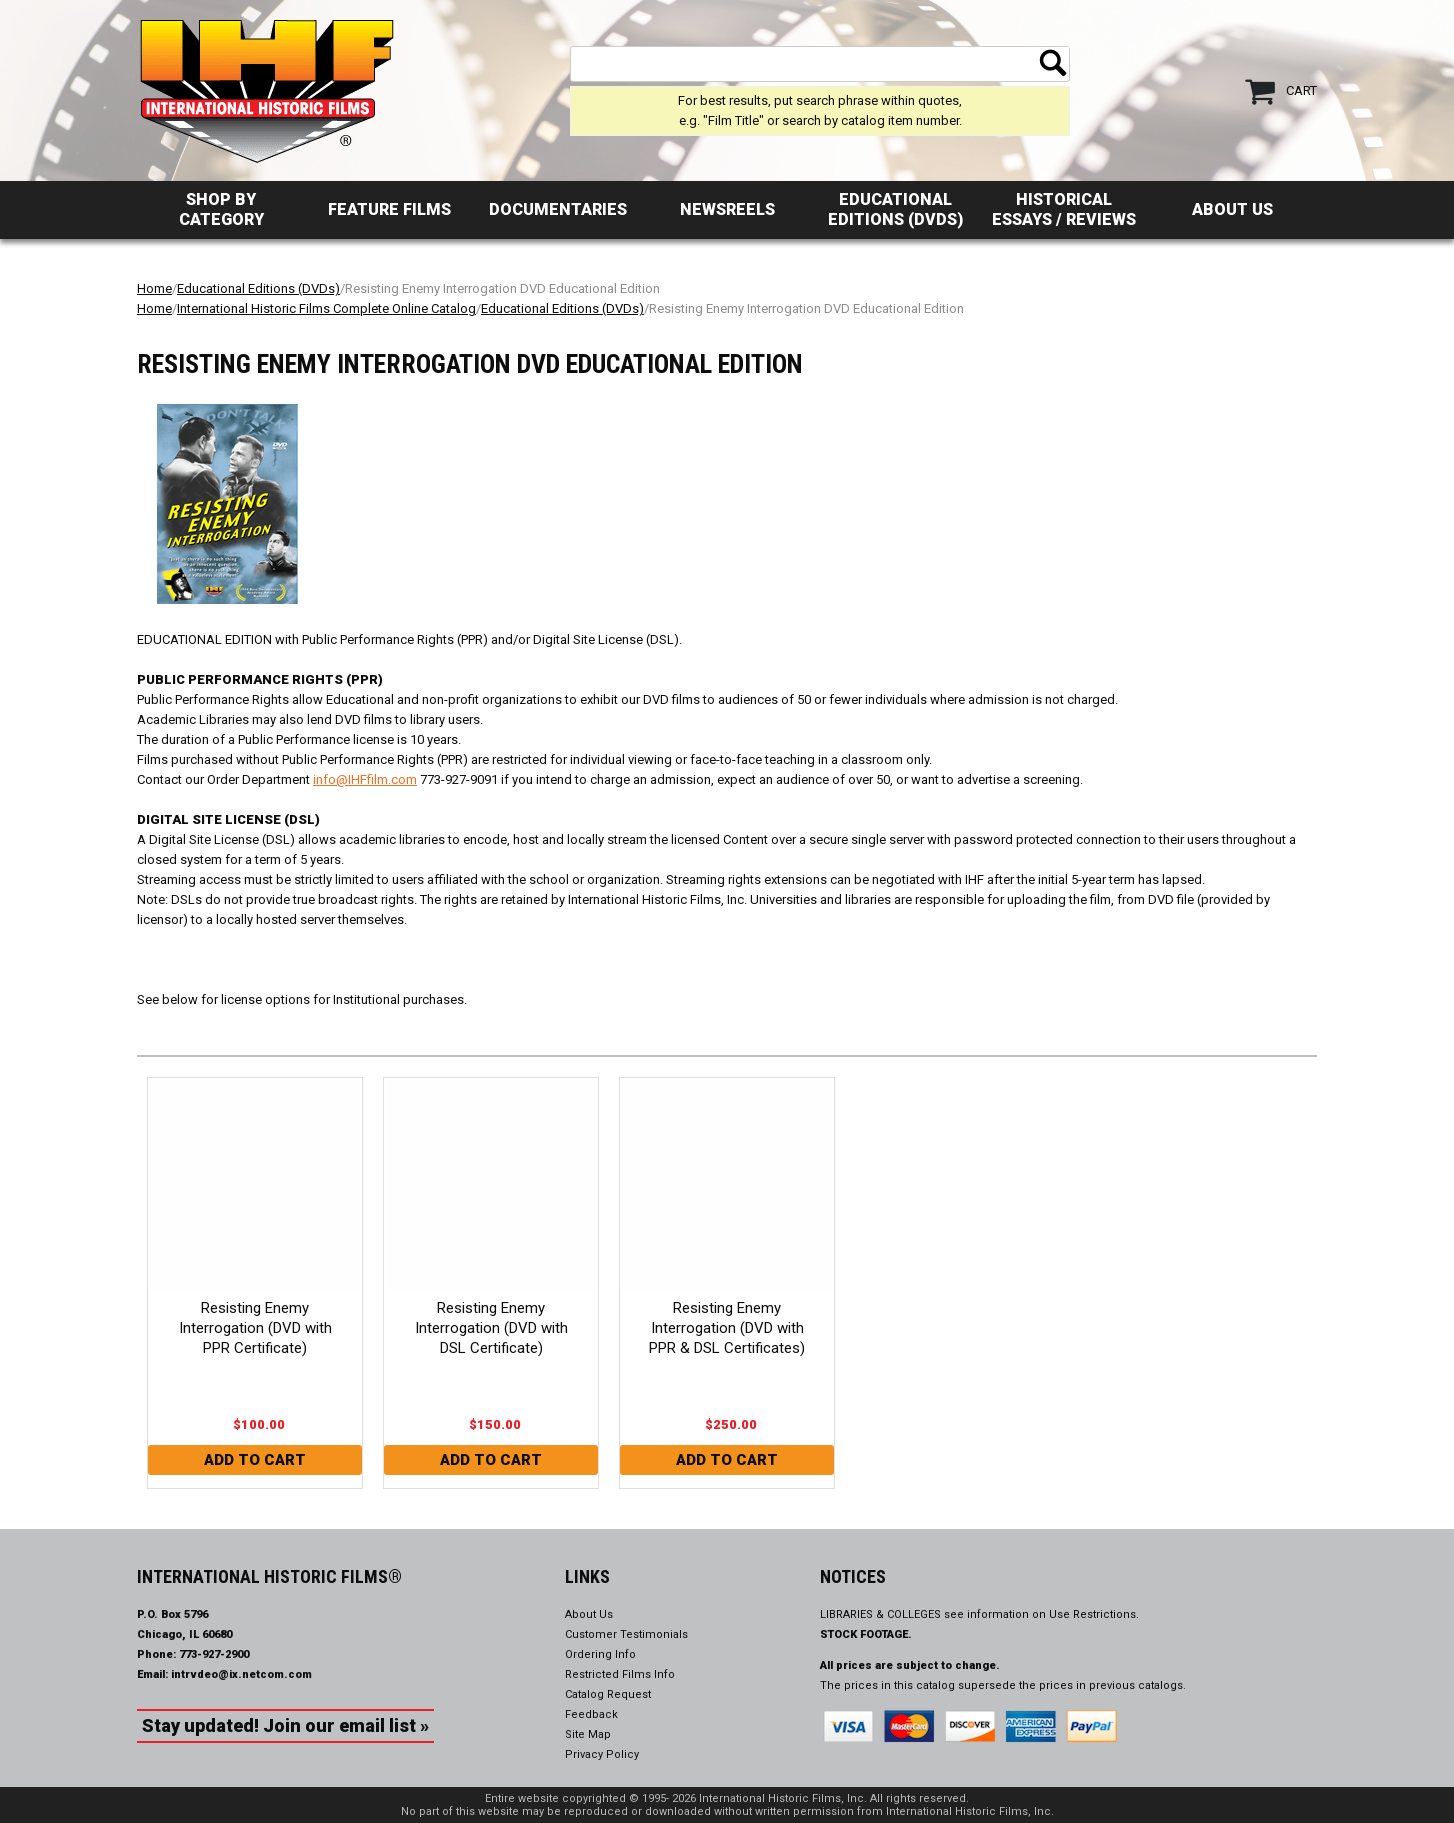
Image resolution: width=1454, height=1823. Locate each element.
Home (154, 288)
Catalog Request (608, 1694)
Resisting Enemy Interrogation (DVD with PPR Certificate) (255, 1328)
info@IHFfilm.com (365, 779)
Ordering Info (600, 1654)
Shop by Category (221, 209)
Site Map (588, 1734)
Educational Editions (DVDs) (895, 209)
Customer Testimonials (626, 1634)
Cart (1301, 90)
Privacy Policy (602, 1754)
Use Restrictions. (1094, 1614)
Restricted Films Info (620, 1674)
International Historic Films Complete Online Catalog (326, 308)
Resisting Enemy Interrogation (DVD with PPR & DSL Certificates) (727, 1328)
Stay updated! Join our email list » (285, 1725)
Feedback (591, 1714)
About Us (1232, 209)
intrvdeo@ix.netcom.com (241, 1674)
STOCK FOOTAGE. (866, 1634)
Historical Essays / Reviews (1064, 209)
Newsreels (727, 209)
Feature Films (389, 209)
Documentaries (558, 209)
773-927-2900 (214, 1654)
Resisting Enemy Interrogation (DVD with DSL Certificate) (491, 1328)
